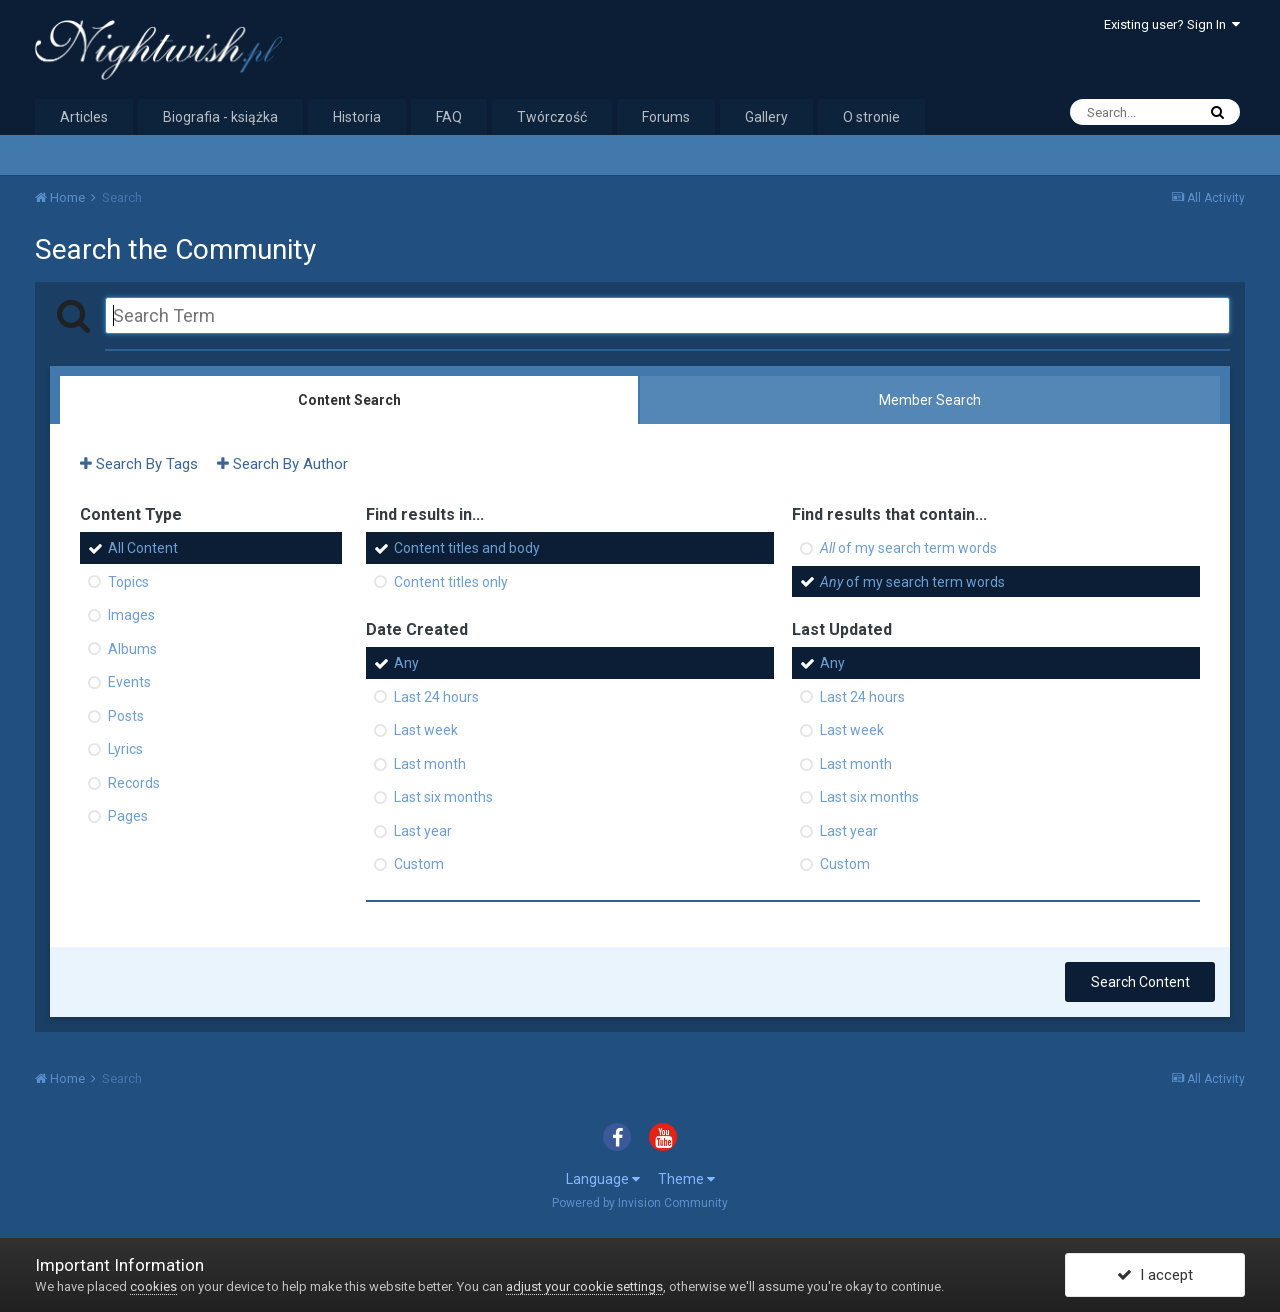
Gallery (766, 117)
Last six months (443, 797)
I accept (1155, 1275)
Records (134, 782)
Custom (419, 864)
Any (406, 663)
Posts (126, 715)
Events (129, 682)
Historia (357, 117)
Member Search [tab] (930, 400)
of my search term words (908, 548)
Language (603, 1179)
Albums (132, 648)
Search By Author (282, 464)
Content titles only (451, 581)
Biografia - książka (220, 117)
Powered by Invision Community (640, 1203)
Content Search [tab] (349, 400)
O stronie (871, 117)
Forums (666, 117)
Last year (423, 830)
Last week (426, 730)
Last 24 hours (436, 696)
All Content (143, 548)
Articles (84, 117)
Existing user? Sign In (1172, 24)
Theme (686, 1179)
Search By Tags (139, 464)
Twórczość (552, 117)
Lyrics (125, 749)
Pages (128, 816)
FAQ (449, 117)
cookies (153, 1286)
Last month (430, 763)
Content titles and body (467, 548)
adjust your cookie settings (584, 1286)
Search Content (1140, 982)
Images (131, 615)
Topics (128, 581)
